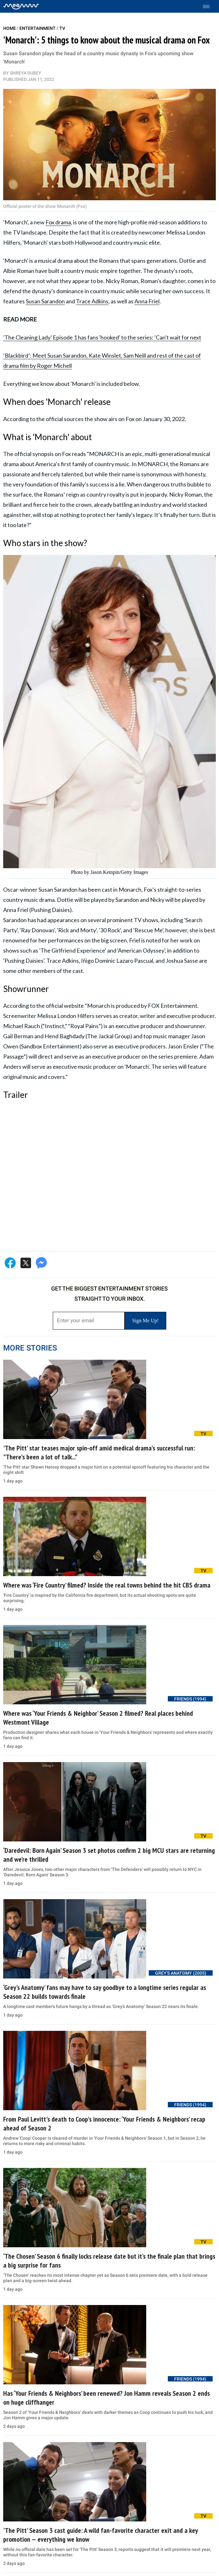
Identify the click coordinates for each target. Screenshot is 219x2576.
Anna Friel (147, 301)
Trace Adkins (92, 301)
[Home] (21, 6)
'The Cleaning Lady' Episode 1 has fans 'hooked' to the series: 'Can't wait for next (102, 337)
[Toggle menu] (209, 6)
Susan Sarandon (45, 301)
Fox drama (58, 222)
